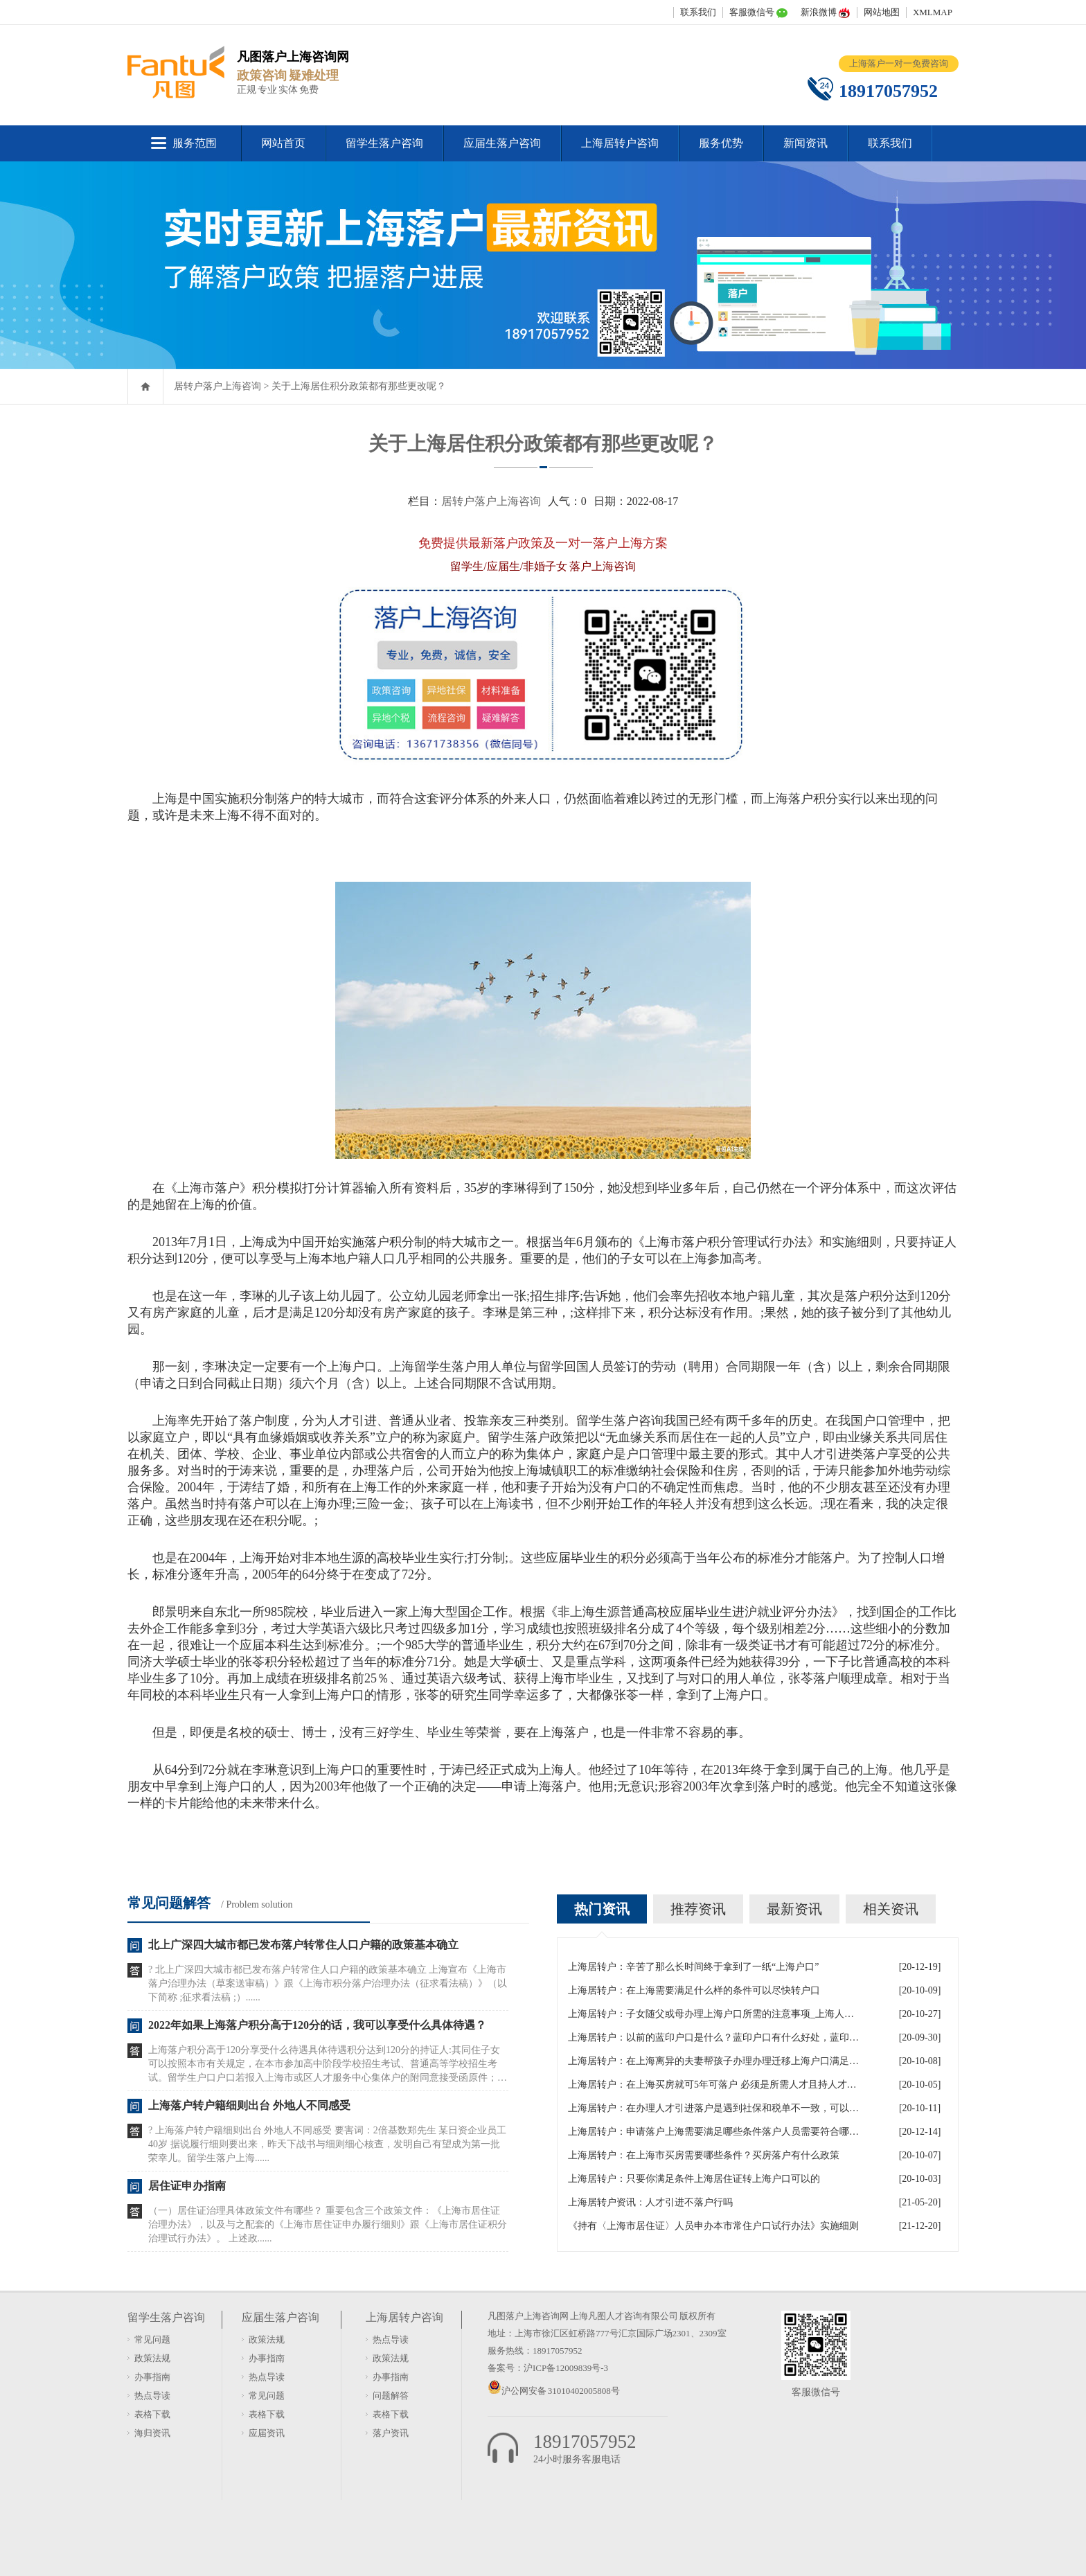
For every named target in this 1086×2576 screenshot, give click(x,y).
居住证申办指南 (187, 2186)
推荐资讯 (698, 1909)
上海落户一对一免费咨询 (898, 63)
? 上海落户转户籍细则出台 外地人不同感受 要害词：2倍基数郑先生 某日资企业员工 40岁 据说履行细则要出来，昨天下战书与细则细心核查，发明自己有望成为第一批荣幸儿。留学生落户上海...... (327, 2144)
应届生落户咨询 (502, 143)
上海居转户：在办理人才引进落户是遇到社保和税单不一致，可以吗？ (713, 2108)
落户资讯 (391, 2433)
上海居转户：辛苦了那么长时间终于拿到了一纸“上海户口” (693, 1967)
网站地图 (882, 12)
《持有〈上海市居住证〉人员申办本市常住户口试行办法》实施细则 (713, 2226)
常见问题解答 (169, 1902)
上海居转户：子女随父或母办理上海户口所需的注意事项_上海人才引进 (713, 2014)
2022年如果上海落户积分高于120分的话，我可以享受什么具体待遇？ (317, 2025)
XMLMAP (932, 12)
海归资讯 (152, 2433)
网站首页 (283, 143)
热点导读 (152, 2395)
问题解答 (391, 2395)
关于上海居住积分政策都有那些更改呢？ (359, 386)
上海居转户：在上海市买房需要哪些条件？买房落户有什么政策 (703, 2155)
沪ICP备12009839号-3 (566, 2368)
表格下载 (152, 2414)
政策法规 (152, 2358)
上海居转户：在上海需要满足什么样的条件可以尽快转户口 (694, 1990)
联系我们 (698, 12)
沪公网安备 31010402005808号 (560, 2391)
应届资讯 (267, 2433)
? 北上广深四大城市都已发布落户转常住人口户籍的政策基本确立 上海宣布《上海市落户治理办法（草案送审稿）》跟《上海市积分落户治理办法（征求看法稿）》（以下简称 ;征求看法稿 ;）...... (327, 1983)
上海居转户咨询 (620, 143)
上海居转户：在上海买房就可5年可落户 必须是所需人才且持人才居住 (713, 2084)
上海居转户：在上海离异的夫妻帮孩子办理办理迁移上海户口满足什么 (713, 2061)
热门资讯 (602, 1909)
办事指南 (152, 2377)
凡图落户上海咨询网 (528, 2316)
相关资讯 (890, 1909)
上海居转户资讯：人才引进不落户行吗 (650, 2202)
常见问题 (152, 2339)
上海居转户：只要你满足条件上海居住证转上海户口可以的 (694, 2179)
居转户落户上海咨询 (217, 386)
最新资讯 (794, 1909)
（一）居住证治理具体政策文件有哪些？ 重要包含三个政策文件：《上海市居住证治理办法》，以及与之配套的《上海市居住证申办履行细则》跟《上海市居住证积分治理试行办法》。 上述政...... (327, 2224)
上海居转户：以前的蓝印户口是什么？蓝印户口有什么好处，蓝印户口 (713, 2037)
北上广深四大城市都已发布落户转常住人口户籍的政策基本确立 (303, 1945)
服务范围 (194, 143)
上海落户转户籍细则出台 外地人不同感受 (249, 2105)
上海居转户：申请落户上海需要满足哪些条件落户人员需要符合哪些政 (713, 2131)
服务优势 (721, 143)
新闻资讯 (805, 143)
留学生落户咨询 (384, 143)
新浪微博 (819, 12)
